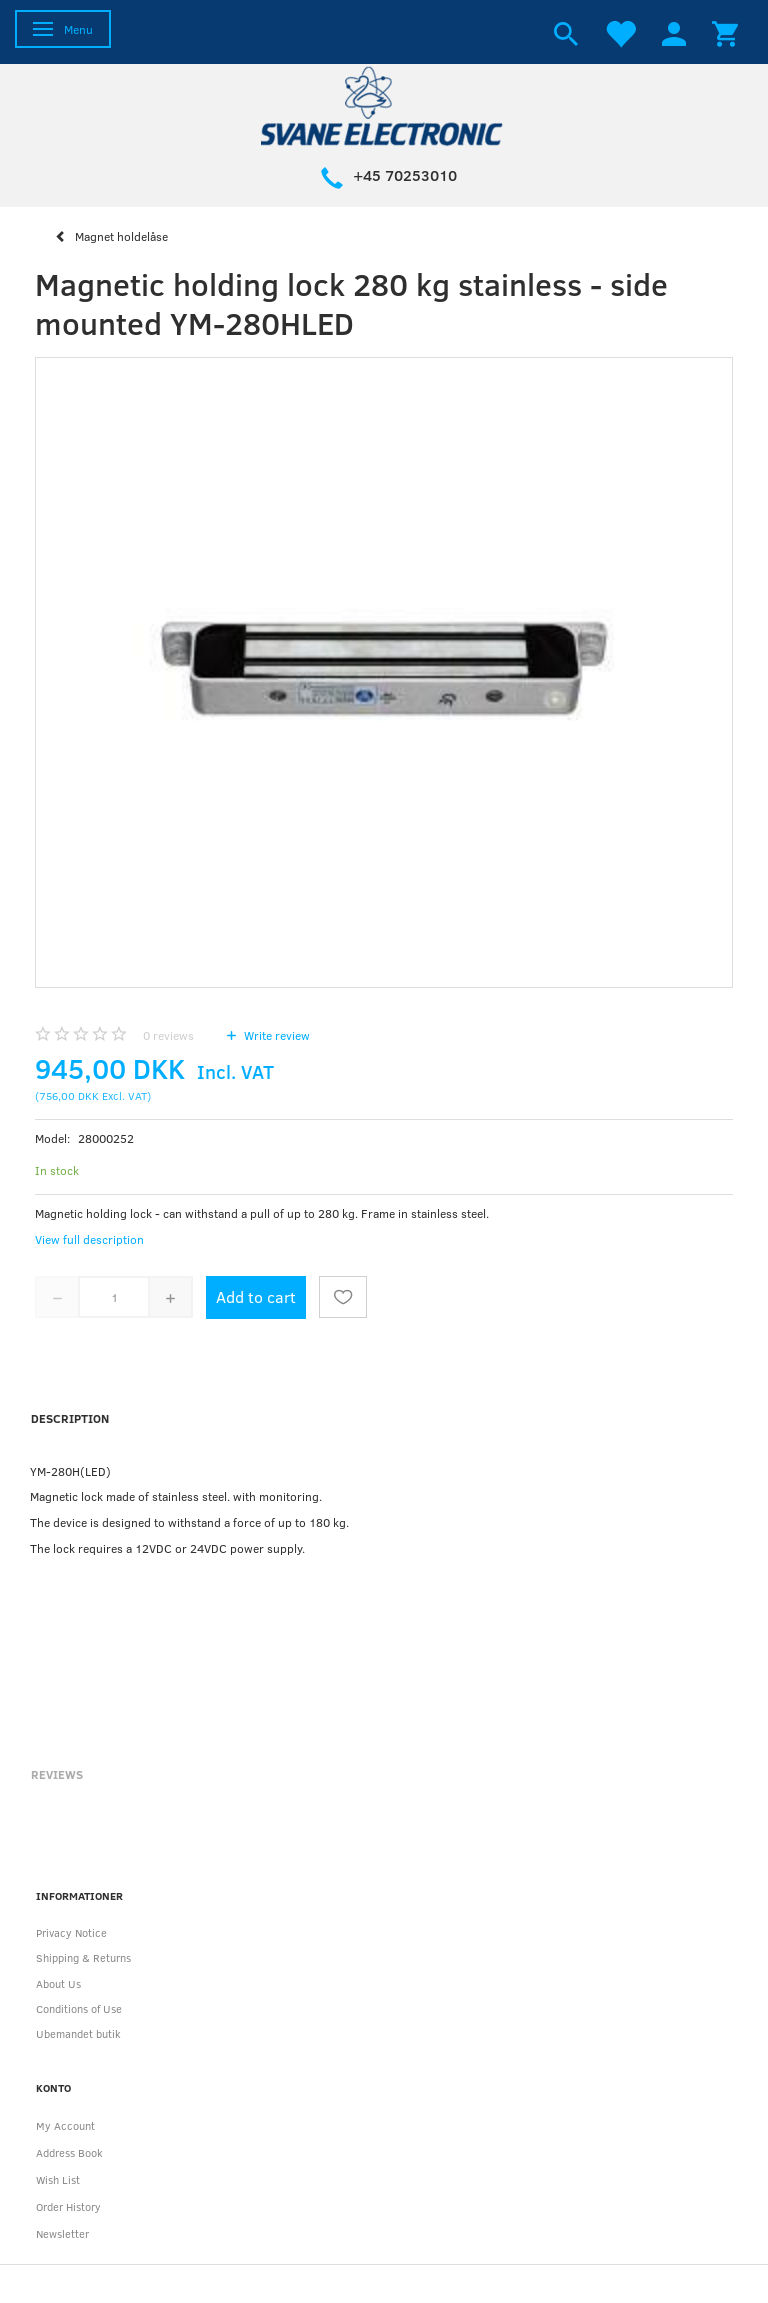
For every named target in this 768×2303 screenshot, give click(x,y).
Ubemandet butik (78, 2033)
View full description (89, 1239)
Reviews (57, 1774)
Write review (275, 1035)
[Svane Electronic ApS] (384, 104)
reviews (168, 1035)
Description (70, 1418)
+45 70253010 (405, 175)
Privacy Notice (71, 1932)
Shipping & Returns (83, 1957)
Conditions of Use (79, 2008)
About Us (58, 1983)
